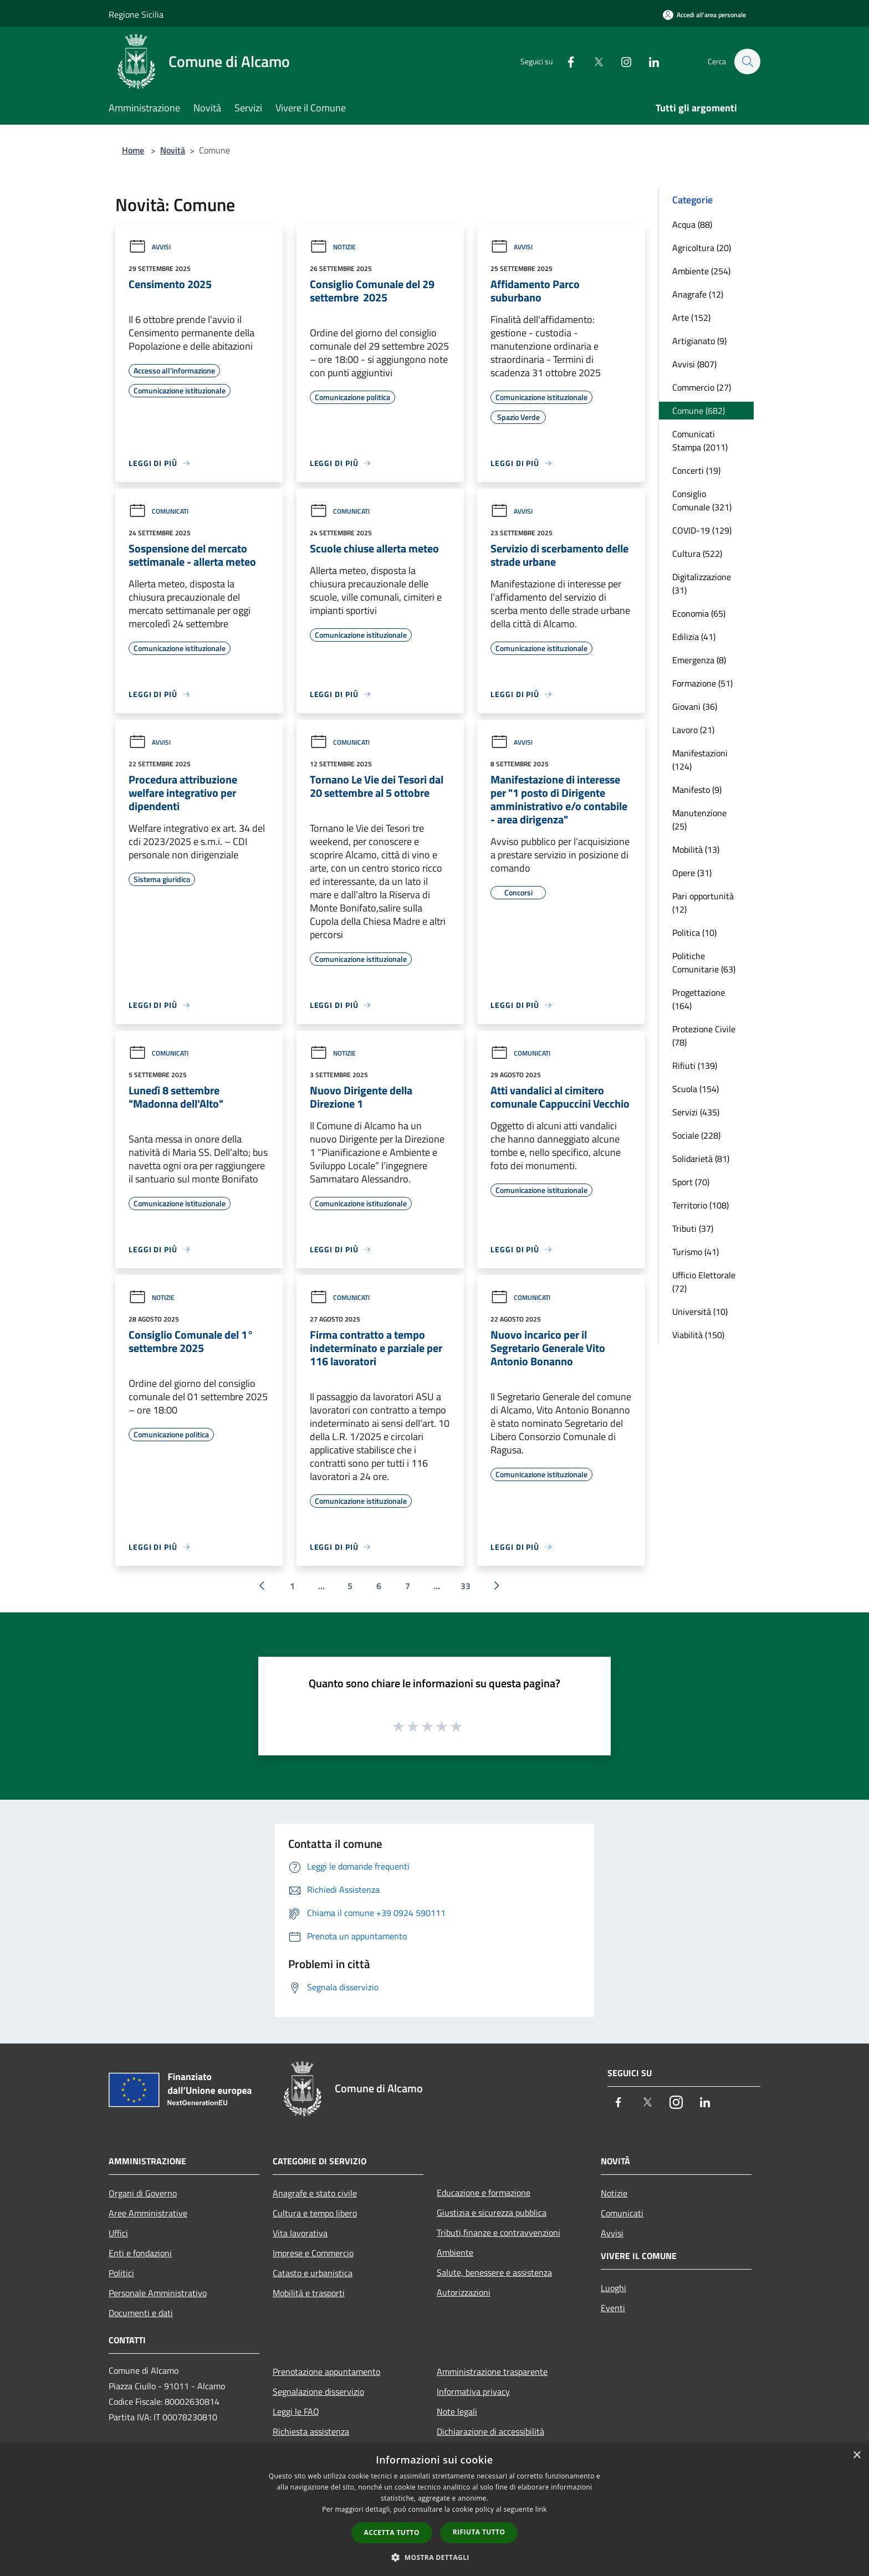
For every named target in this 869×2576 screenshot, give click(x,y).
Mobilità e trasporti (309, 2293)
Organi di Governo (143, 2193)
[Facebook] (565, 61)
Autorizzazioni (463, 2292)
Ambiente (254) (701, 271)
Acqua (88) (692, 224)
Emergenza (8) (699, 660)
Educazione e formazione (483, 2192)
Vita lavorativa (300, 2233)
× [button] (856, 2455)
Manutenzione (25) (699, 819)
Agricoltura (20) (701, 247)
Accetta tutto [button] (392, 2532)
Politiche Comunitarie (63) (703, 962)
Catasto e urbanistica (312, 2273)
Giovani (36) (694, 706)
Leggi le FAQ (296, 2411)
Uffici (118, 2233)
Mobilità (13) (695, 849)
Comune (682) (698, 410)
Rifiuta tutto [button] (479, 2532)
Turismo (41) (695, 1251)
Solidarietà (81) (700, 1158)
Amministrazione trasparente (492, 2371)
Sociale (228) (696, 1135)
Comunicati (158, 511)
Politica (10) (694, 932)
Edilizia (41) (693, 636)
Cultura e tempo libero (315, 2213)
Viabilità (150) (698, 1334)
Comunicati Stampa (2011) (700, 440)
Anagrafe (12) (697, 294)
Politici (121, 2273)
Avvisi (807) (694, 364)
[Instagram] (621, 61)
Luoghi (613, 2288)
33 (466, 1585)
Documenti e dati (141, 2312)
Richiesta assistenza (311, 2431)
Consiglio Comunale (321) (702, 500)
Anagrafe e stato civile (315, 2193)
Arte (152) (691, 317)
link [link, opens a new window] (541, 2509)
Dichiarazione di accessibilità (490, 2431)
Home (133, 150)
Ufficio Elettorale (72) (703, 1281)
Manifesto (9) (697, 789)
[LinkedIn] (648, 61)
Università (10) (700, 1311)
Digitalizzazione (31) (701, 583)
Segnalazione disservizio (318, 2391)
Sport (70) (690, 1182)
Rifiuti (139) (694, 1065)
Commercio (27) (701, 387)
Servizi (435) (695, 1112)
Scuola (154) (695, 1088)
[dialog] (434, 2510)
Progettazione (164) (698, 999)
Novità (172, 150)
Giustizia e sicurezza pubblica (491, 2212)
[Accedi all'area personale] (704, 15)
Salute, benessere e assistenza (494, 2272)
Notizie (333, 247)
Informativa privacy (473, 2391)
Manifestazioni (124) (700, 759)
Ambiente (455, 2252)
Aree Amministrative (148, 2213)
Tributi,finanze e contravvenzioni (498, 2232)
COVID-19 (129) (702, 530)
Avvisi (150, 247)
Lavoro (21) (693, 729)
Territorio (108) (700, 1205)
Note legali (457, 2411)
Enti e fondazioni (140, 2253)
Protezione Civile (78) (703, 1035)
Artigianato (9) (699, 340)
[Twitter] (593, 61)
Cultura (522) (697, 553)
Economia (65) (698, 613)
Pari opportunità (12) (703, 902)
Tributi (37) (692, 1228)
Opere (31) (692, 872)
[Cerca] (747, 61)
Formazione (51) (702, 683)
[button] (434, 2557)
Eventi (613, 2307)
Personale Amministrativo (158, 2293)
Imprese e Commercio (313, 2253)
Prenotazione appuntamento (326, 2371)
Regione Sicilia (136, 14)
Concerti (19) (696, 470)
